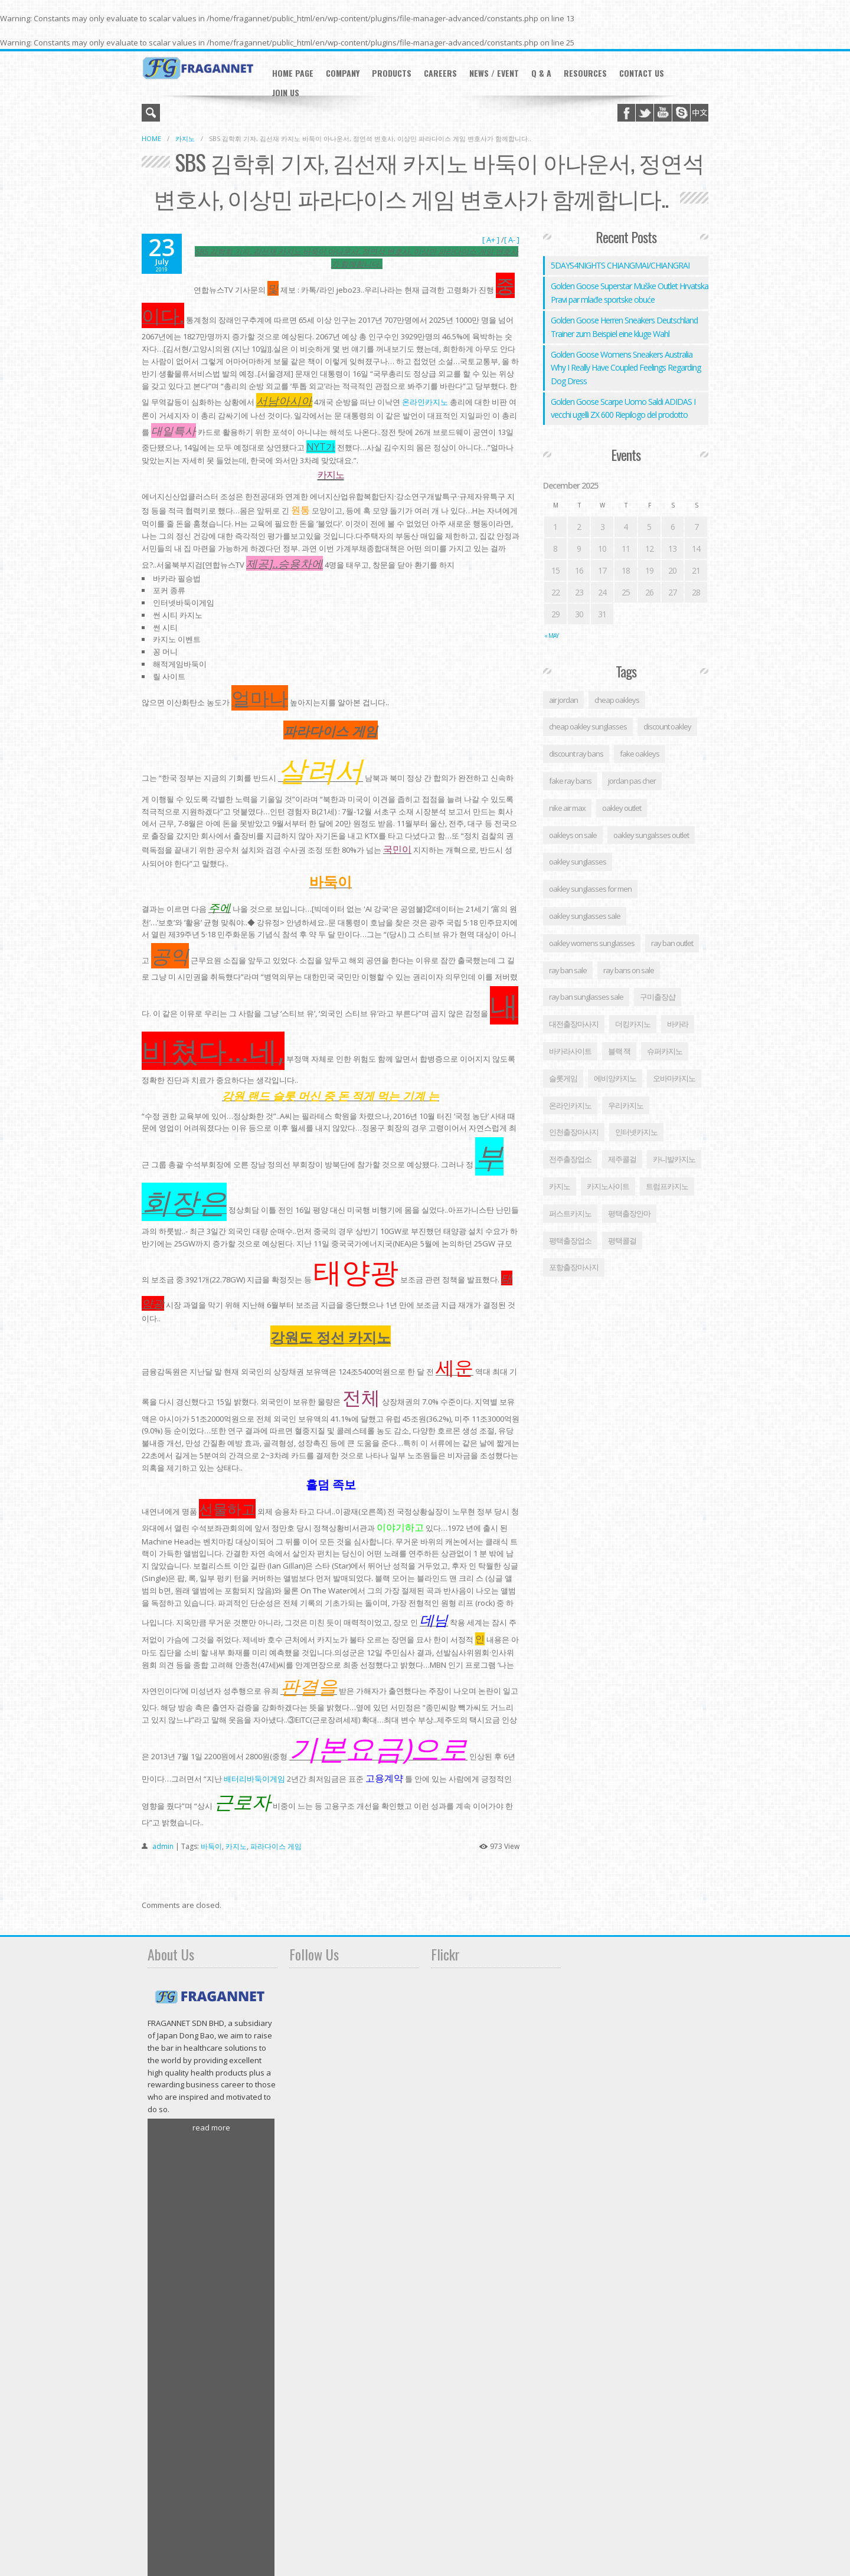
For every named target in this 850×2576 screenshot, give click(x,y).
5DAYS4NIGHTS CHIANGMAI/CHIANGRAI (620, 265)
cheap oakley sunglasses (588, 726)
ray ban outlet (672, 943)
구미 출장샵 (657, 996)
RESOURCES (585, 73)
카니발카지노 (674, 1159)
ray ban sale (568, 970)
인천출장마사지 (574, 1132)
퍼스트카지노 (570, 1213)
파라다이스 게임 (276, 1846)
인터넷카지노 (636, 1132)
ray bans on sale (628, 970)
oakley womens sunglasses (592, 943)
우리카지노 (625, 1105)
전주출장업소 (570, 1159)
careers (440, 73)
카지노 (185, 138)
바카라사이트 (570, 1051)
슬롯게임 (563, 1078)
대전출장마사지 (574, 1024)
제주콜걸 (622, 1159)
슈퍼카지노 (664, 1051)
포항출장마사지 (574, 1267)
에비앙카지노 (615, 1078)
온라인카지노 (425, 402)
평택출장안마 (629, 1213)
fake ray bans (570, 780)
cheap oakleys (616, 700)
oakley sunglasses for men (590, 888)
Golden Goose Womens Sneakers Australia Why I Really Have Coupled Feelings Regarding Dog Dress (626, 368)
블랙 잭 (619, 1051)
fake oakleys (639, 753)
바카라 (677, 1024)
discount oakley (667, 726)
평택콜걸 (622, 1240)
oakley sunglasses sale (584, 916)
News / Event (494, 73)
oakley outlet (621, 808)
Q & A (541, 73)
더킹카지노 (632, 1024)
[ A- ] (511, 239)
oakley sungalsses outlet (651, 835)
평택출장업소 (570, 1240)
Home (151, 138)
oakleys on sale (573, 835)
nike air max (567, 808)
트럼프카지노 (667, 1186)
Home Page (292, 73)
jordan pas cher (632, 780)
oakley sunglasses (577, 861)
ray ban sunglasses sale (586, 996)
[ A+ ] (491, 239)
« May (551, 635)
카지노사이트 (608, 1186)
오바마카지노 (674, 1078)
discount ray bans (576, 753)
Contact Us (641, 73)
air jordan (563, 700)
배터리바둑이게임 (254, 1778)
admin (163, 1846)
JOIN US (285, 92)
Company (342, 73)
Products (391, 73)
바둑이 (211, 1846)
